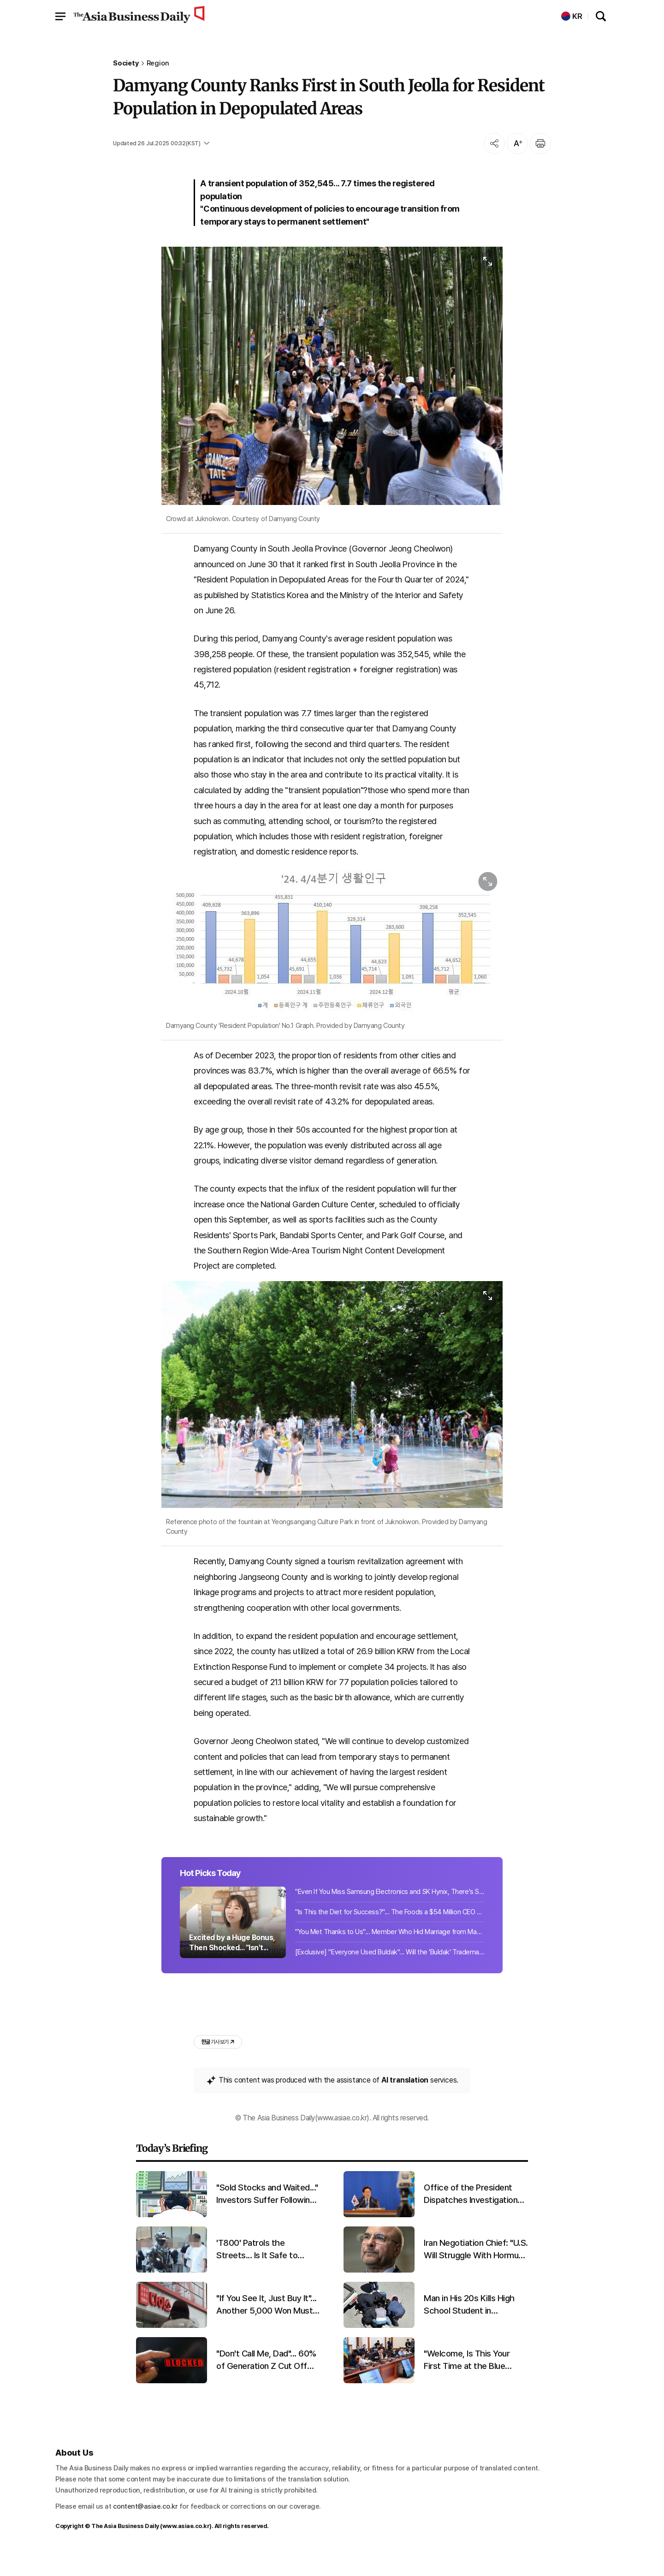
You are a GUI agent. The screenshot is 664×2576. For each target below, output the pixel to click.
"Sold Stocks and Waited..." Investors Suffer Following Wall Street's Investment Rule (267, 2216)
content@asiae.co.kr (145, 2528)
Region (158, 63)
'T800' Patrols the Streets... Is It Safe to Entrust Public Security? (261, 2271)
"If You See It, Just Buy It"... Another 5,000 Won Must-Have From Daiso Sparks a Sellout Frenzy (266, 2327)
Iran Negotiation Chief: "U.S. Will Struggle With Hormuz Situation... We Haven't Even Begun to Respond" (476, 2271)
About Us (74, 2474)
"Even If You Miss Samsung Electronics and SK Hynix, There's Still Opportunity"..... (389, 1912)
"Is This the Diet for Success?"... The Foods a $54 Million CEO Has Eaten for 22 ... (389, 1933)
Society (126, 63)
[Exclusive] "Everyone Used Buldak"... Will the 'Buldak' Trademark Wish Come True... (389, 1973)
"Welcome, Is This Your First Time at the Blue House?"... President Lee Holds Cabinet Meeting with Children (469, 2382)
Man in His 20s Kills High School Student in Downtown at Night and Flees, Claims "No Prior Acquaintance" (469, 2327)
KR (571, 16)
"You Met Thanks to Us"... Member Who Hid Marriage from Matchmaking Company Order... (389, 1952)
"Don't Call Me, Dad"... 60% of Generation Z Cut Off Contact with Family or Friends (266, 2382)
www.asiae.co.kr (186, 2547)
